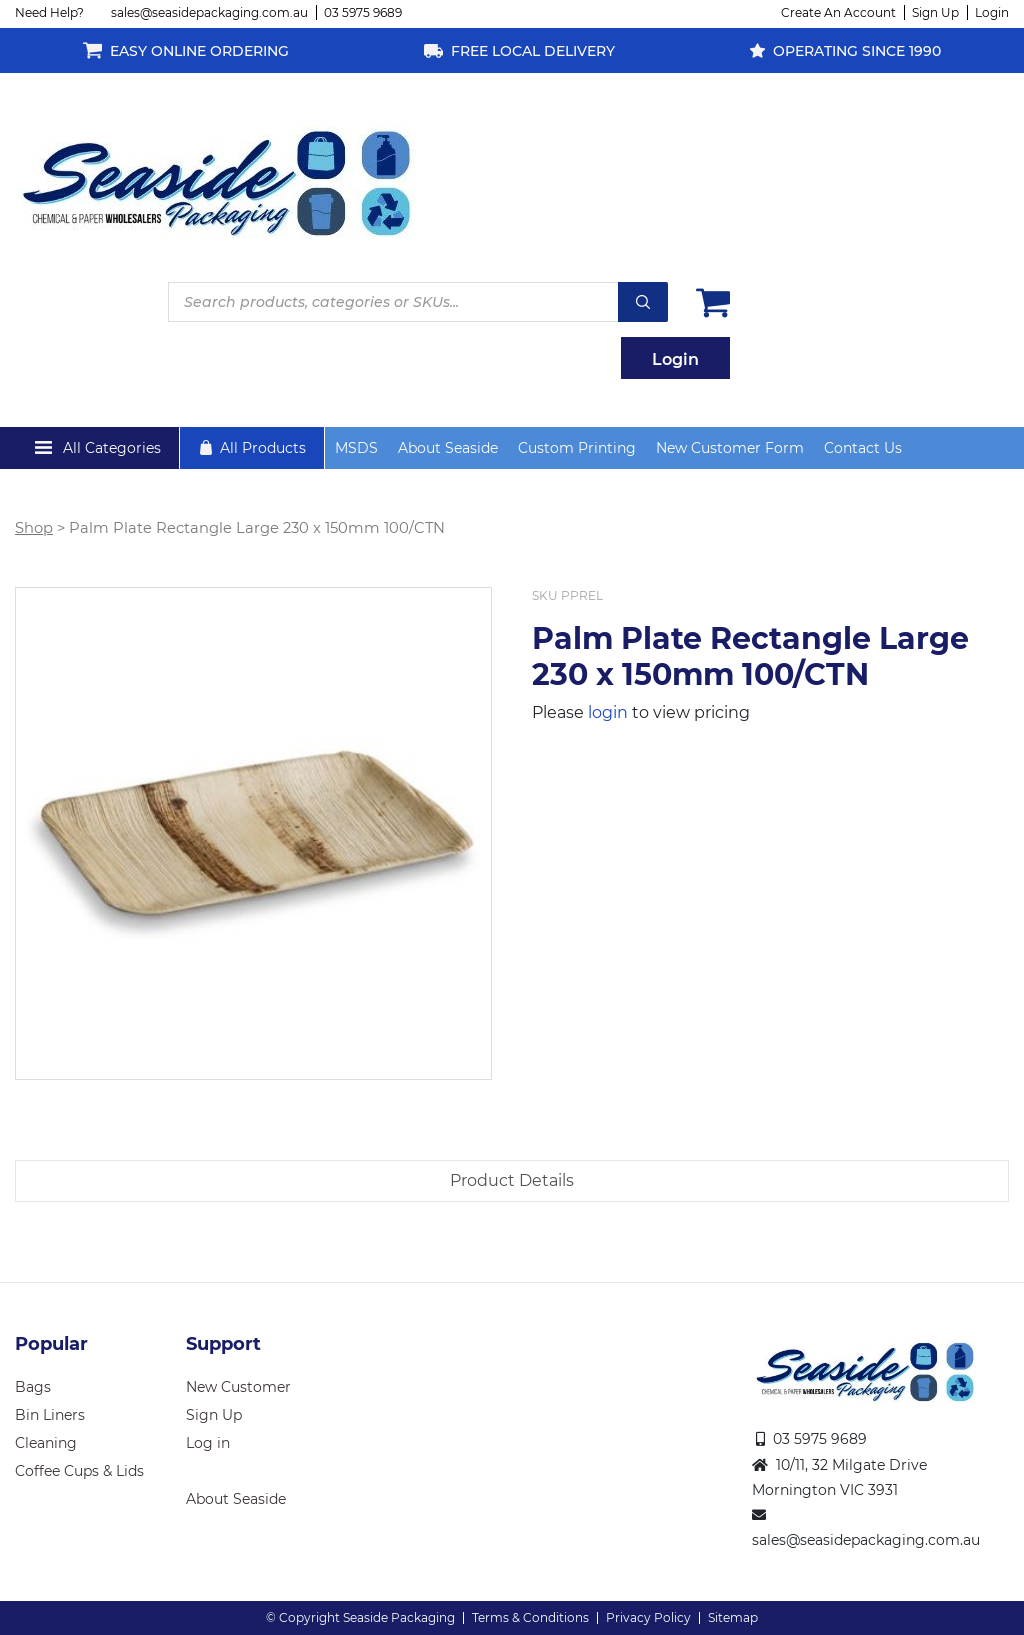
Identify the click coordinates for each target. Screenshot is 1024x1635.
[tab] (512, 1181)
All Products (263, 448)
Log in (208, 1443)
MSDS (356, 448)
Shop (34, 528)
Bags (33, 1387)
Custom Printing (577, 448)
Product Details (512, 1180)
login (608, 712)
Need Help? (49, 12)
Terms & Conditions (530, 1617)
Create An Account (838, 12)
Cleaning (46, 1443)
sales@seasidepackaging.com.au (209, 12)
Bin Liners (50, 1415)
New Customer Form (730, 448)
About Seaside (448, 448)
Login (992, 12)
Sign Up (935, 12)
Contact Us (863, 448)
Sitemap (733, 1617)
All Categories (112, 448)
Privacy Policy (648, 1617)
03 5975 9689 (363, 12)
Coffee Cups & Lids (79, 1471)
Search (643, 302)
